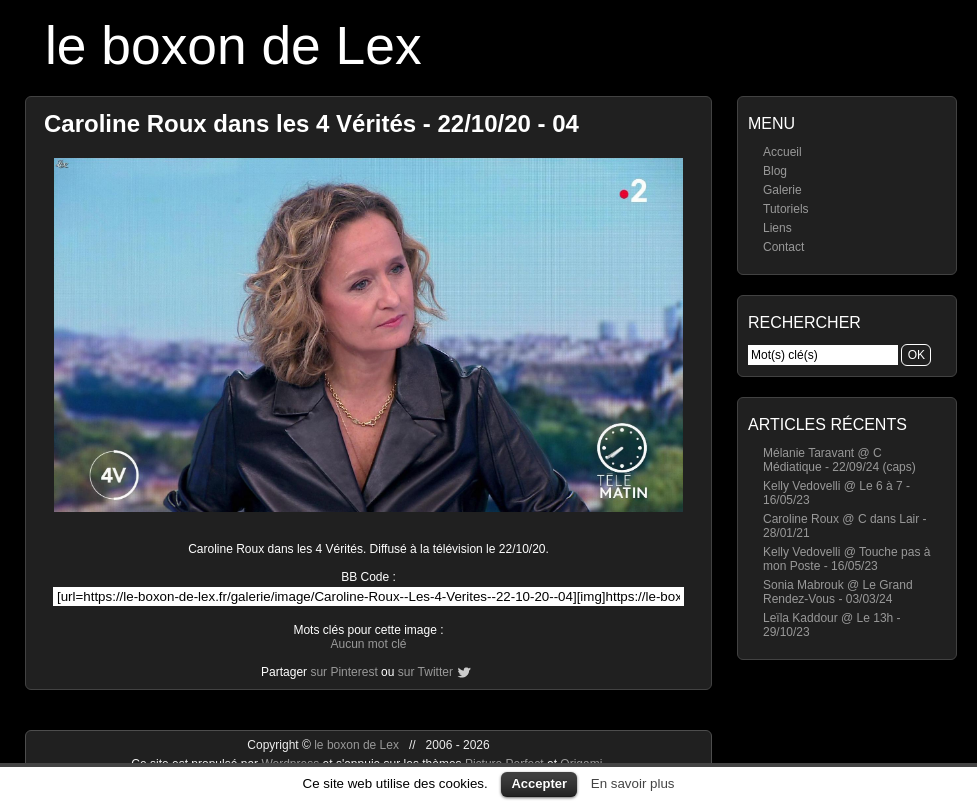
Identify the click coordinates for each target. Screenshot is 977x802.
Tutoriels (786, 209)
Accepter (539, 783)
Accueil (782, 152)
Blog (775, 171)
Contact (783, 247)
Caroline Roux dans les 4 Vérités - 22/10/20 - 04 (311, 123)
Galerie (782, 190)
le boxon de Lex (233, 45)
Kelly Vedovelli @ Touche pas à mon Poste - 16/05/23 (846, 559)
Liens (777, 228)
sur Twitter (425, 672)
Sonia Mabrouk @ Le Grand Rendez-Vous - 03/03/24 (838, 592)
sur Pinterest (343, 672)
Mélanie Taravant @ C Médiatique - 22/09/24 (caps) (839, 460)
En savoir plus (633, 783)
